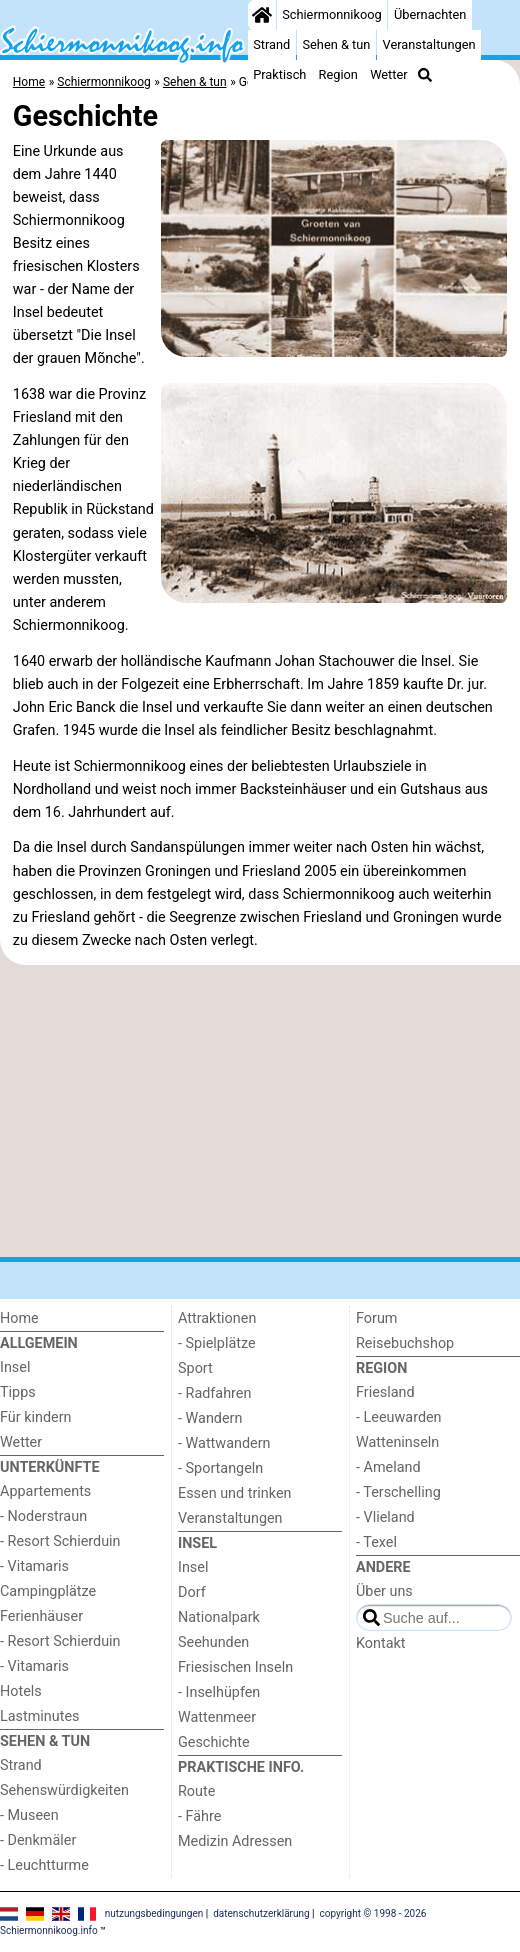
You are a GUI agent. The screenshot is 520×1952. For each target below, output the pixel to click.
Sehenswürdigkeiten (64, 1790)
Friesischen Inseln (235, 1667)
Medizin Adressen (235, 1841)
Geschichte (214, 1742)
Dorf (192, 1592)
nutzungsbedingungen (154, 1913)
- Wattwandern (224, 1443)
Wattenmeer (217, 1717)
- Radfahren (214, 1393)
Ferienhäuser (41, 1616)
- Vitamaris (34, 1566)
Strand (271, 44)
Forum (376, 1318)
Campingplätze (48, 1591)
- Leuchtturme (44, 1865)
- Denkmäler (38, 1840)
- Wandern (210, 1418)
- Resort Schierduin (60, 1541)
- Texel (376, 1542)
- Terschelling (398, 1492)
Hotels (21, 1691)
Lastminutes (39, 1716)
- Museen (29, 1815)
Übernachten (430, 14)
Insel (15, 1367)
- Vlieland (385, 1517)
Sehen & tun (336, 44)
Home (19, 1318)
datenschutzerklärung (261, 1913)
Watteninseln (397, 1442)
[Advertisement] (260, 1111)
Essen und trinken (235, 1493)
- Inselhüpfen (219, 1692)
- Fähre (199, 1816)
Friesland (385, 1392)
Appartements (45, 1491)
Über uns (384, 1591)
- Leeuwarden (399, 1417)
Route (196, 1791)
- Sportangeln (220, 1468)
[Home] (262, 15)
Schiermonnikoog (332, 14)
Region (338, 74)
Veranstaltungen (429, 44)
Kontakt (381, 1643)
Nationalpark (219, 1617)
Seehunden (213, 1642)
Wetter (388, 74)
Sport (195, 1368)
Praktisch (279, 74)
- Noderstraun (43, 1516)
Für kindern (36, 1417)
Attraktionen (217, 1318)
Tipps (18, 1392)
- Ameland (388, 1467)
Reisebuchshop (405, 1343)
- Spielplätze (217, 1343)
